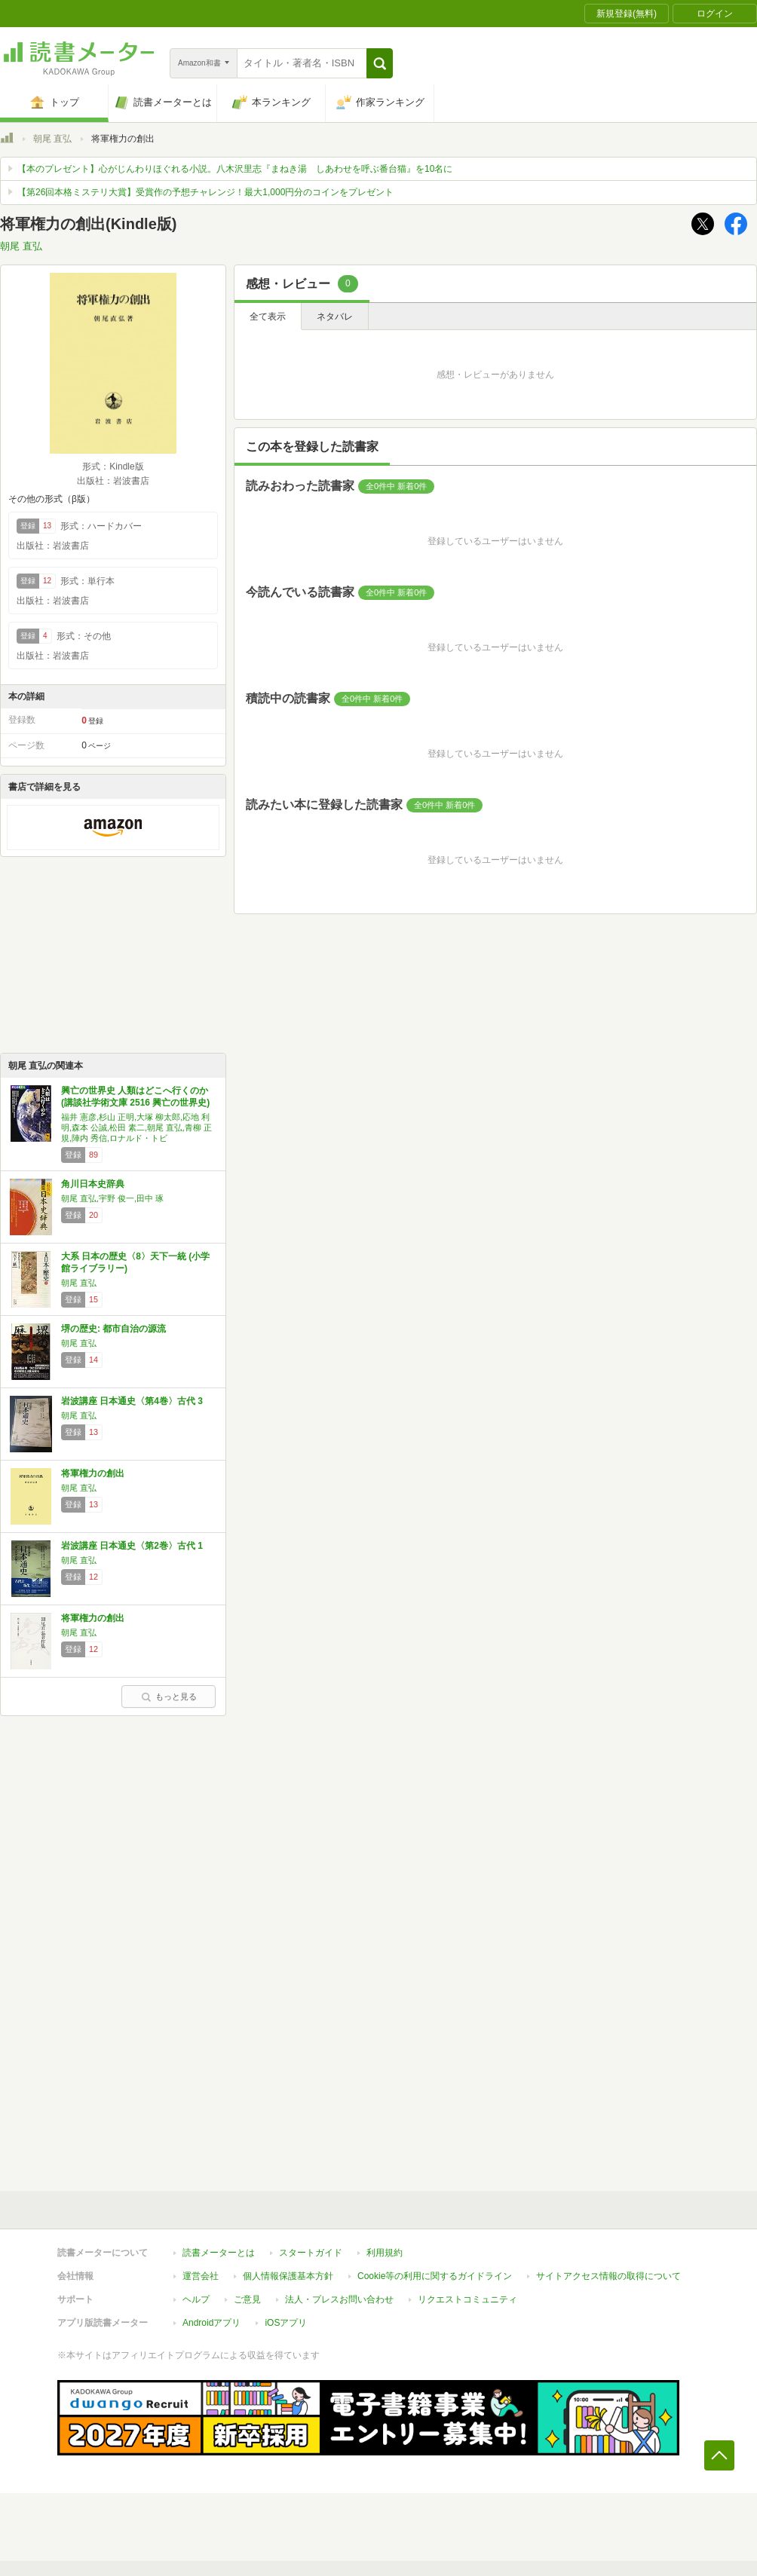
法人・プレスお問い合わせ (339, 2299)
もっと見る (169, 1696)
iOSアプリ (286, 2322)
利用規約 (384, 2252)
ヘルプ (196, 2299)
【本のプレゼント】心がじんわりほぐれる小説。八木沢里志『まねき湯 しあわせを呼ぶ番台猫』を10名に (234, 169)
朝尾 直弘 (52, 138)
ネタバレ (335, 316)
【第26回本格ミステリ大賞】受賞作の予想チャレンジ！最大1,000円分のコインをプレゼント (205, 192)
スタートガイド (310, 2252)
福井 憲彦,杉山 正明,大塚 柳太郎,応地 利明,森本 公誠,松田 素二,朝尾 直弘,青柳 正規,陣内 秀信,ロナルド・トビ (136, 1127)
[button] (379, 63)
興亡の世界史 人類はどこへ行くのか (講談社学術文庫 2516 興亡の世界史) (135, 1096)
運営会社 (200, 2276)
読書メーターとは (218, 2252)
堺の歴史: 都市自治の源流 (113, 1328)
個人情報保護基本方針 (288, 2276)
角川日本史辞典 (92, 1184)
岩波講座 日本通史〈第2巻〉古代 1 (132, 1545)
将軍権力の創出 (92, 1473)
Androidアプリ (211, 2322)
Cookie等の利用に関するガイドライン (434, 2276)
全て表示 (268, 316)
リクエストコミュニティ (467, 2299)
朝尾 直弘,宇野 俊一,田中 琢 (112, 1198)
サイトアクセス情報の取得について (608, 2276)
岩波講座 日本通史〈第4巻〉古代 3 (132, 1401)
